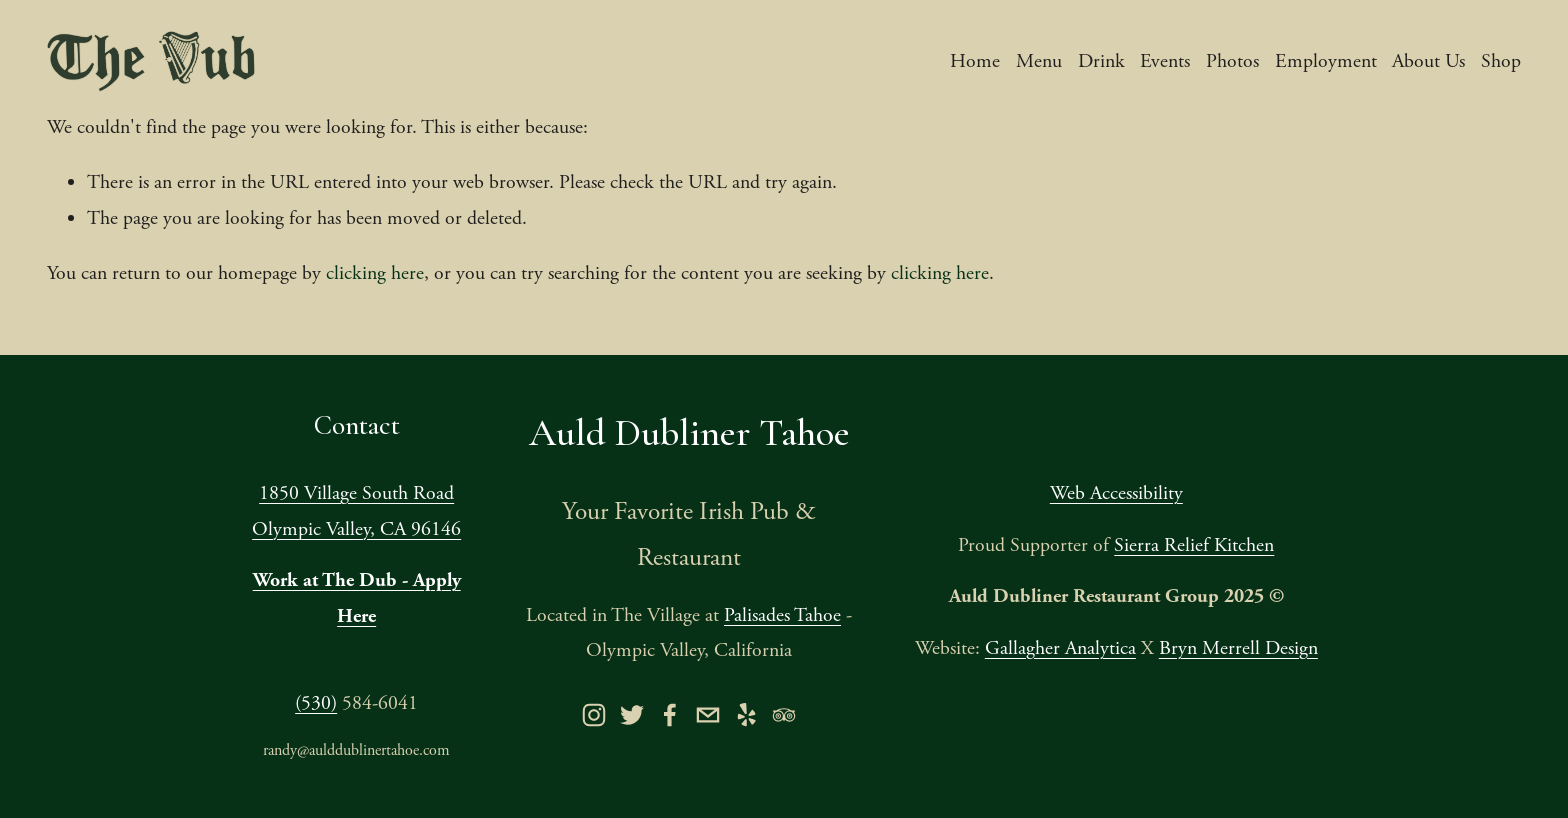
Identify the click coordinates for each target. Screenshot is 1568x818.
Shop (1501, 61)
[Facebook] (670, 715)
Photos (1232, 61)
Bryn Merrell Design (1238, 648)
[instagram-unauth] (594, 715)
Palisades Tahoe (782, 615)
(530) (316, 703)
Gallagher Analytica (1060, 648)
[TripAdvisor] (784, 715)
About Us (1428, 61)
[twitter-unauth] (632, 715)
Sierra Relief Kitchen (1194, 545)
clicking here (375, 273)
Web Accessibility (1116, 493)
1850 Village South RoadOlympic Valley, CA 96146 (356, 511)
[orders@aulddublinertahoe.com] (708, 715)
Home (975, 61)
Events (1165, 61)
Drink (1101, 61)
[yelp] (746, 715)
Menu (1039, 61)
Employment (1326, 61)
